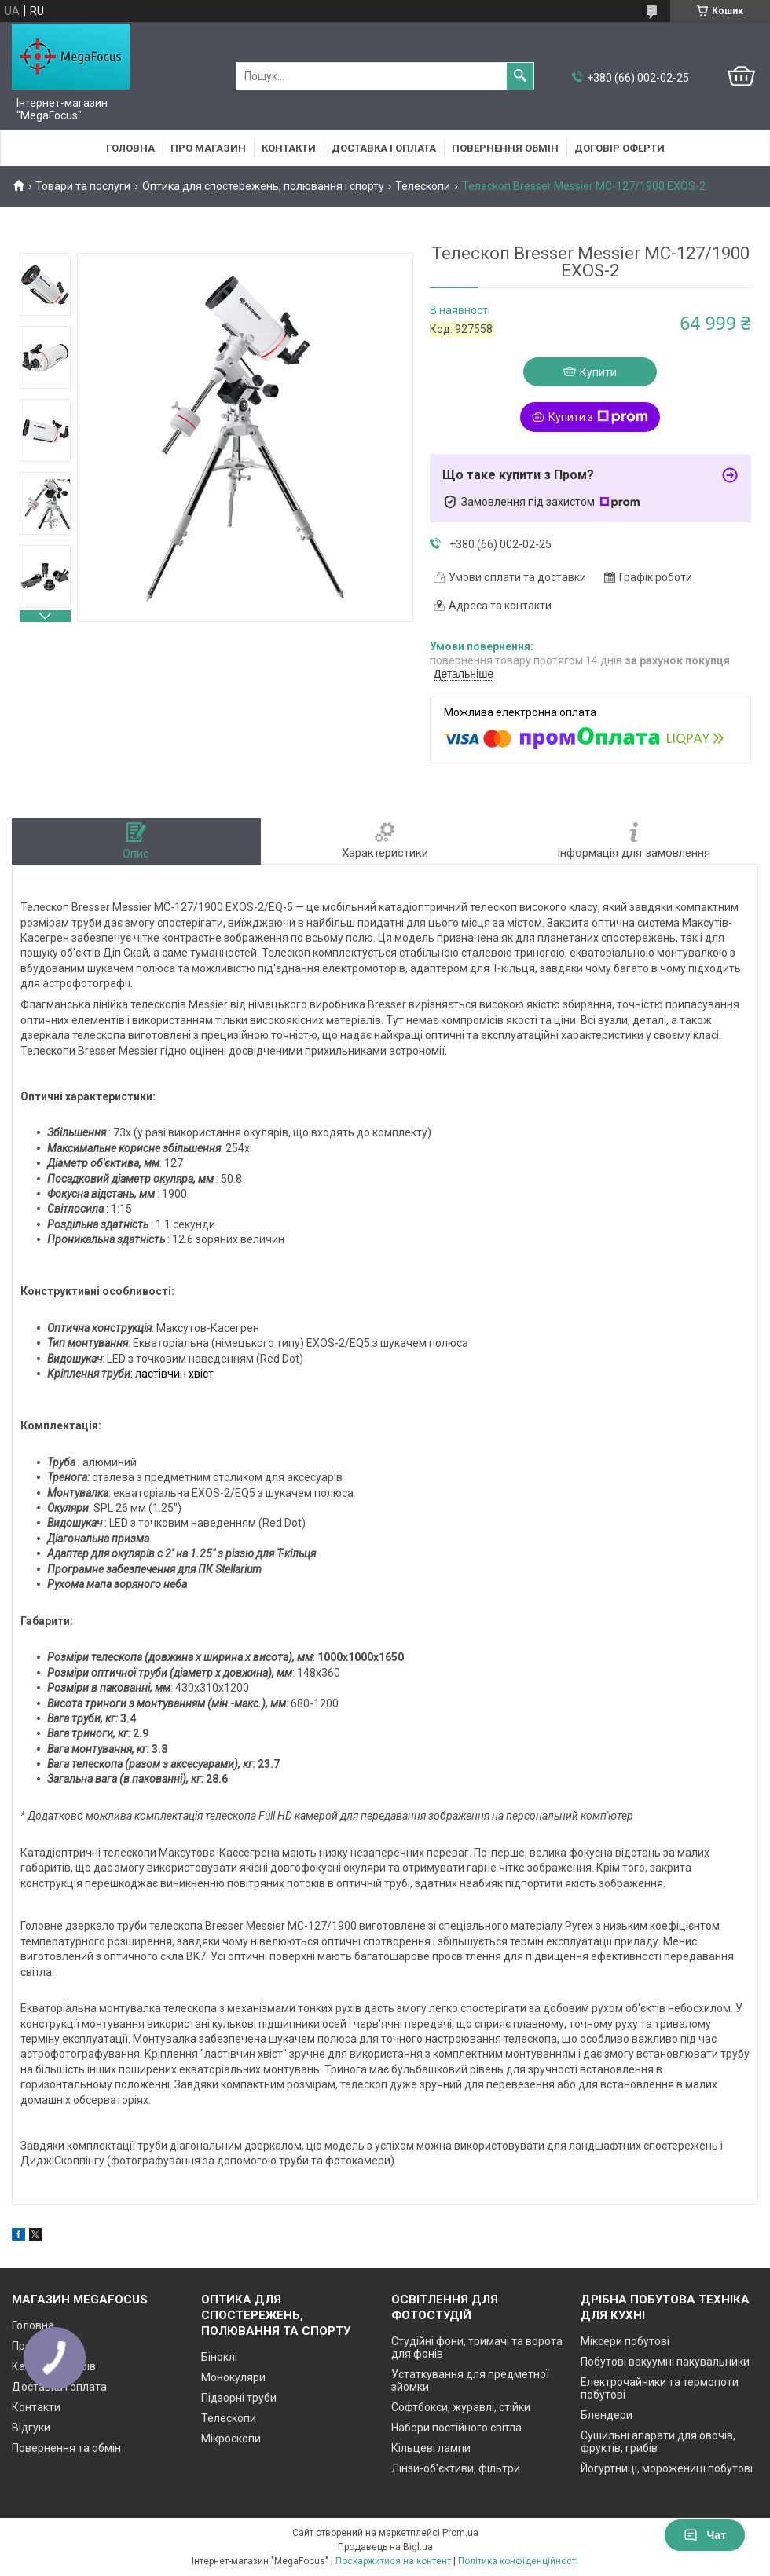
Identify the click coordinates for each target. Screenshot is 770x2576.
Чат (705, 2535)
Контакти (289, 148)
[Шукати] (520, 76)
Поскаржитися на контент (393, 2561)
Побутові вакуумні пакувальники (665, 2361)
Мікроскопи (231, 2438)
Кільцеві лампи (431, 2448)
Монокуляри (233, 2377)
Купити (598, 372)
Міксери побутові (625, 2341)
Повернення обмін (505, 148)
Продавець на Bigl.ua (385, 2546)
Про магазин (208, 148)
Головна (130, 148)
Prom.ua (460, 2532)
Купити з (598, 417)
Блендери (606, 2415)
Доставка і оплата (384, 148)
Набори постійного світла (456, 2427)
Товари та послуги (82, 186)
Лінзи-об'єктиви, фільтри (455, 2468)
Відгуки (31, 2427)
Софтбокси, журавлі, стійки (460, 2407)
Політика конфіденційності (518, 2561)
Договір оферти (619, 148)
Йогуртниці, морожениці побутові (667, 2468)
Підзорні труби (239, 2397)
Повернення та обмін (66, 2448)
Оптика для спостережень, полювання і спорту (263, 186)
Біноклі (219, 2357)
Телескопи (422, 186)
